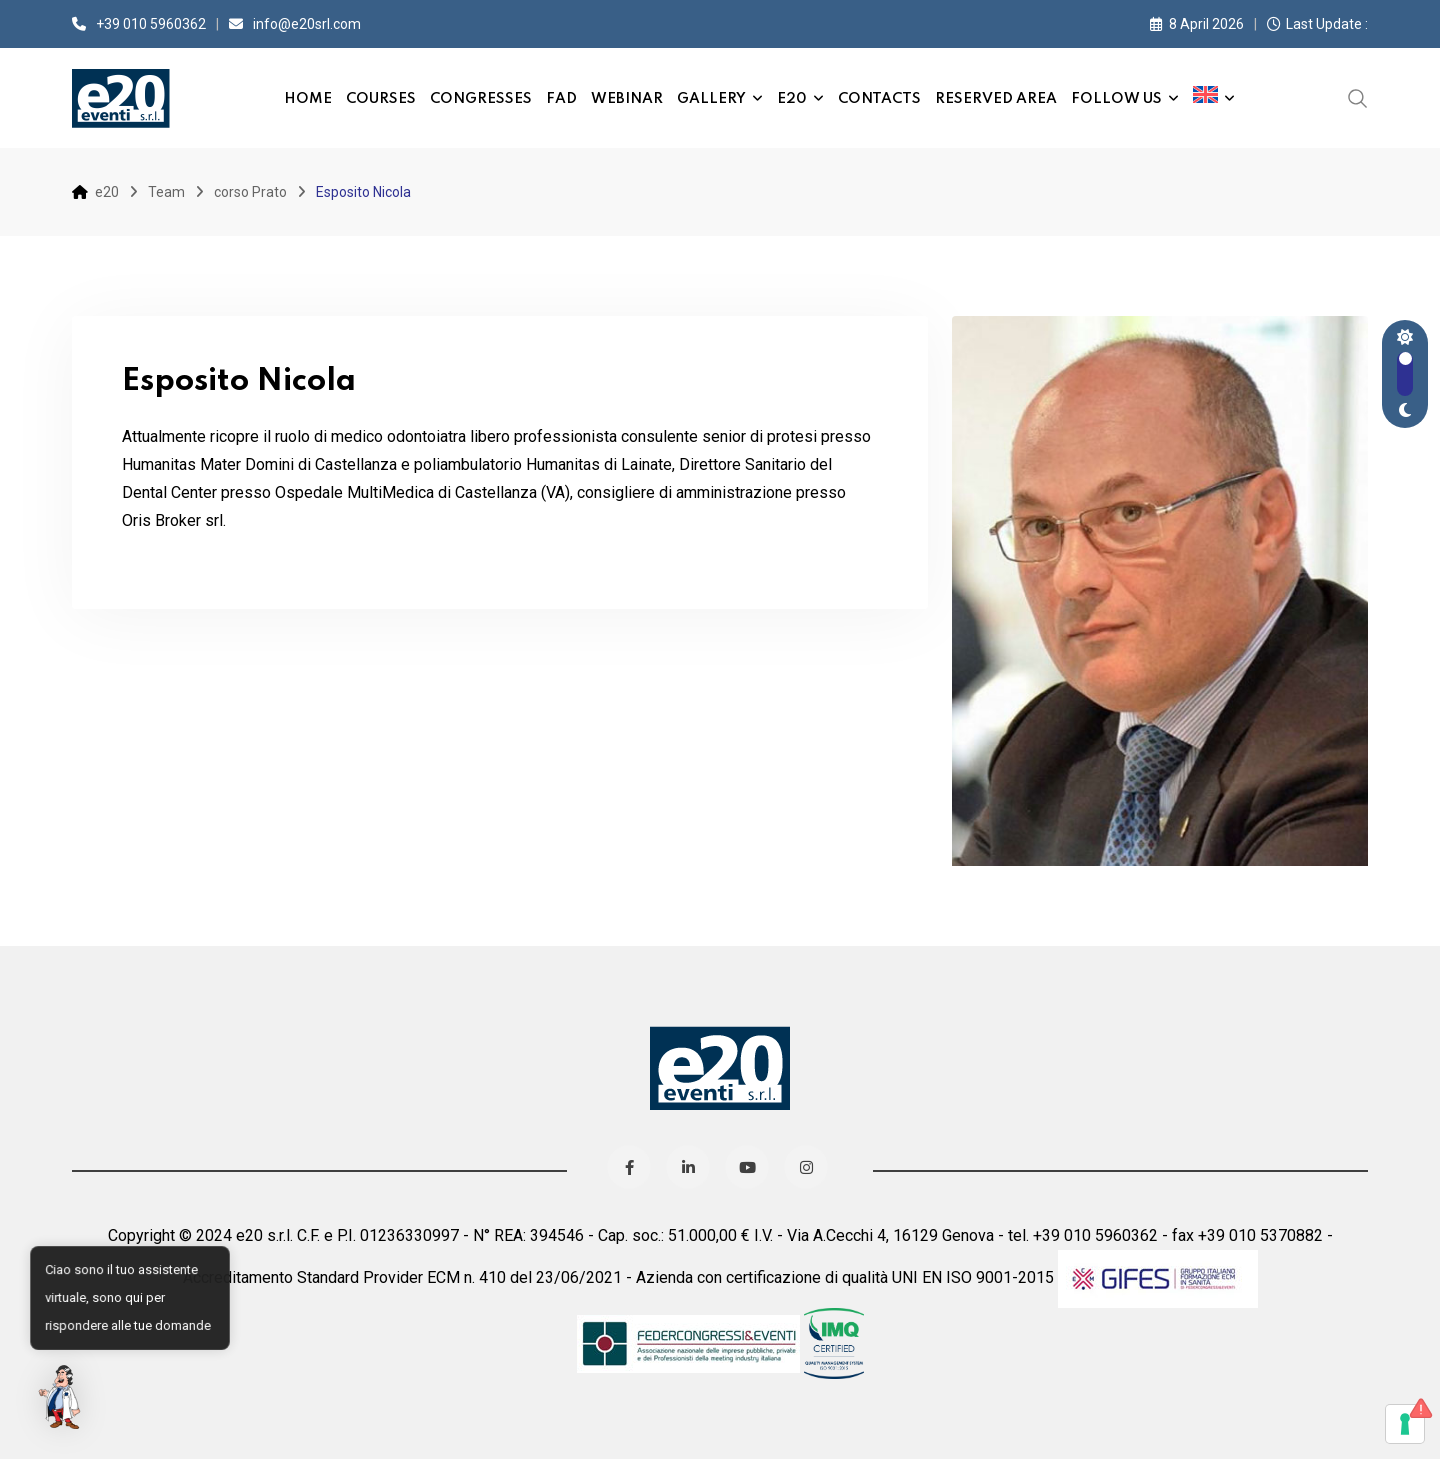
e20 (792, 99)
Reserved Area (996, 99)
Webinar (627, 99)
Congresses (481, 99)
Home (308, 99)
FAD (561, 99)
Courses (381, 99)
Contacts (879, 99)
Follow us (1116, 99)
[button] (62, 1397)
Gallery (711, 99)
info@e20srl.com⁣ (307, 24)
